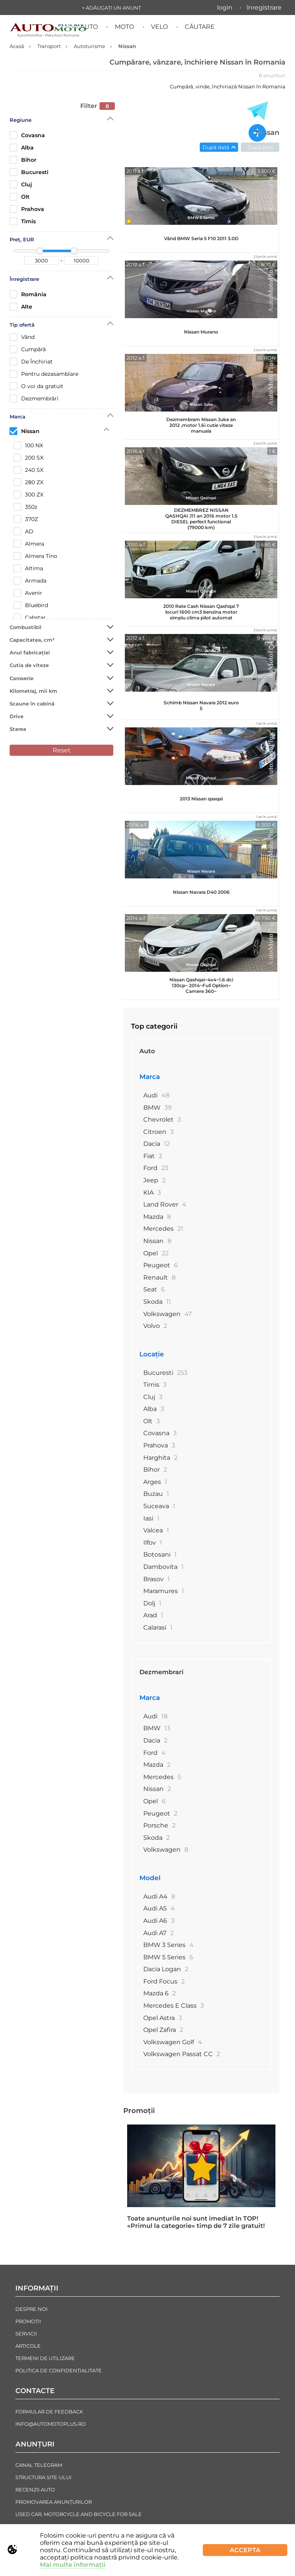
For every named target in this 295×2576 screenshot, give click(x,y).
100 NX (28, 445)
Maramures (163, 1591)
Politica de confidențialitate (58, 2370)
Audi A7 (158, 1933)
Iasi (151, 1518)
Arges (155, 1482)
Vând (22, 337)
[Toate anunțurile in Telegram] (257, 110)
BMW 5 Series (168, 1957)
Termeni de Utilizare (45, 2358)
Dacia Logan (165, 1969)
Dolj (152, 1603)
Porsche (159, 1825)
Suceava (159, 1506)
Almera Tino (35, 556)
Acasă (17, 46)
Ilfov (152, 1542)
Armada (29, 580)
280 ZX (28, 482)
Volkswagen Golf (172, 2042)
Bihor (23, 160)
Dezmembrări (34, 398)
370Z (25, 519)
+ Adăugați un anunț (111, 8)
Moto (124, 26)
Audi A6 (158, 1920)
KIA (152, 1192)
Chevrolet (162, 1119)
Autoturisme (89, 46)
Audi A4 (159, 1896)
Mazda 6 (159, 1993)
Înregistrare (264, 7)
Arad (153, 1615)
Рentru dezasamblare (44, 374)
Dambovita (163, 1566)
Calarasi (157, 1627)
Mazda (157, 1216)
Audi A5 (159, 1908)
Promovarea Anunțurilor (53, 2502)
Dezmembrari (161, 1672)
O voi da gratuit (36, 386)
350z (25, 507)
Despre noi (31, 2309)
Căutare (200, 26)
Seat (154, 1289)
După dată (215, 147)
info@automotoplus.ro (50, 2424)
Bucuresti (29, 172)
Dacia (156, 1143)
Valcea (156, 1530)
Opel (156, 1253)
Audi (156, 1095)
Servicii (26, 2333)
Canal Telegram (38, 2465)
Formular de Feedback (49, 2411)
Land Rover (164, 1204)
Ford (155, 1168)
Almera (28, 544)
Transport (49, 46)
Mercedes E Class (173, 2005)
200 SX (28, 457)
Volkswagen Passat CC (181, 2054)
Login (224, 7)
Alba (22, 147)
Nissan (25, 431)
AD (23, 531)
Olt (20, 197)
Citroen (158, 1131)
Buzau (156, 1493)
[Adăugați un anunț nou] (257, 133)
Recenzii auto (35, 2489)
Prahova (27, 209)
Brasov (156, 1579)
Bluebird (30, 605)
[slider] (39, 250)
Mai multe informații (73, 2564)
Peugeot (160, 1265)
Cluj (21, 184)
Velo (159, 26)
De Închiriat (31, 361)
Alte (21, 306)
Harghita (160, 1457)
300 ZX (28, 494)
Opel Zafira (163, 2029)
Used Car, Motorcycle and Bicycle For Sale (78, 2514)
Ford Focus (164, 1981)
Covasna (27, 135)
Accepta (245, 2550)
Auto (89, 26)
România (28, 294)
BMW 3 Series (168, 1945)
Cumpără (28, 349)
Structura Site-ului (43, 2477)
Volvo (155, 1325)
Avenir (27, 593)
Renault (159, 1277)
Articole (28, 2346)
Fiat (152, 1156)
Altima (28, 568)
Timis (23, 221)
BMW (157, 1107)
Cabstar (29, 617)
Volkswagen (167, 1314)
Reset (62, 750)
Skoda (157, 1301)
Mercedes (163, 1228)
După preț (260, 147)
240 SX (28, 470)
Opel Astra (162, 2018)
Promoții (139, 2110)
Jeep (154, 1180)
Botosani (160, 1554)
